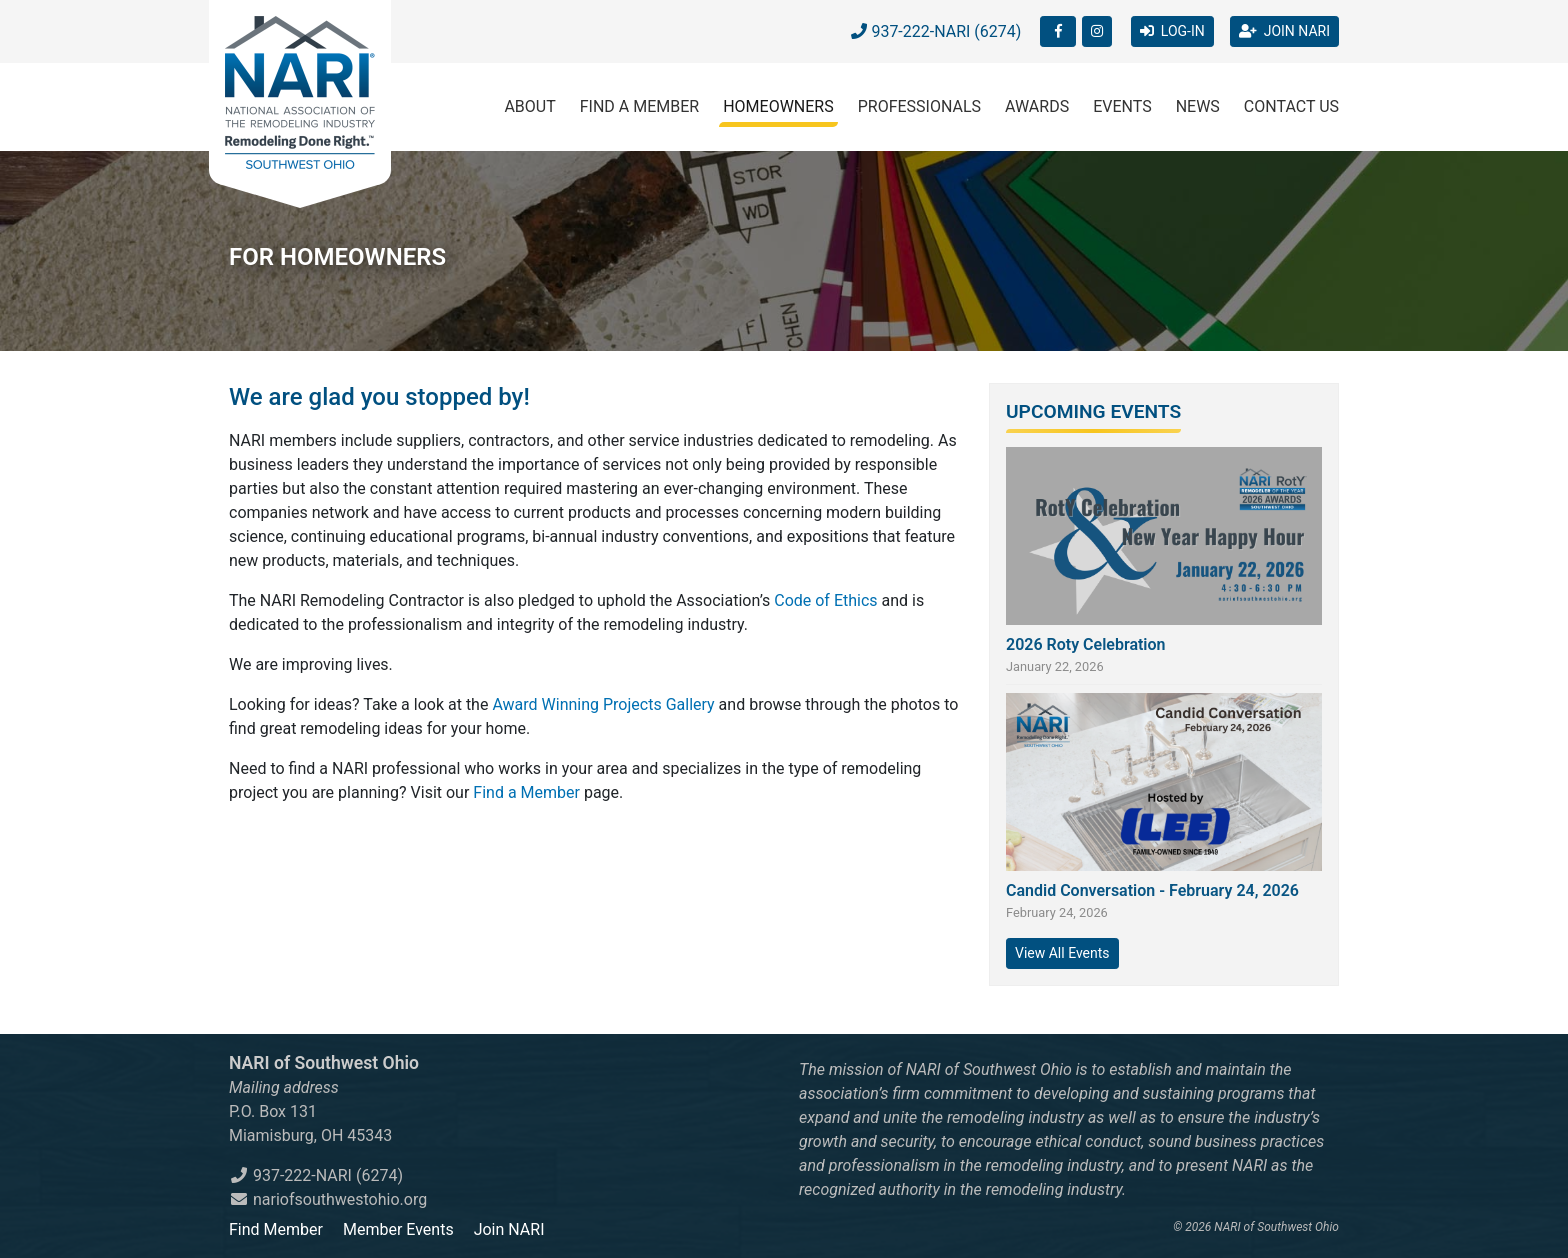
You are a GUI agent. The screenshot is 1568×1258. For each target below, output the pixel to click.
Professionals (919, 106)
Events (1122, 106)
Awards (1037, 106)
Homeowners (778, 106)
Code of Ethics (825, 600)
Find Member (276, 1229)
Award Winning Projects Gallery (603, 704)
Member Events (398, 1229)
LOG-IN (1172, 31)
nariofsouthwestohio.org (328, 1199)
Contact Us (1291, 106)
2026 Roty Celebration (1086, 644)
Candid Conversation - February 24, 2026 (1152, 890)
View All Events (1062, 953)
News (1198, 106)
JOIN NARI (1284, 31)
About (529, 106)
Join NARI (509, 1229)
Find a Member (639, 106)
